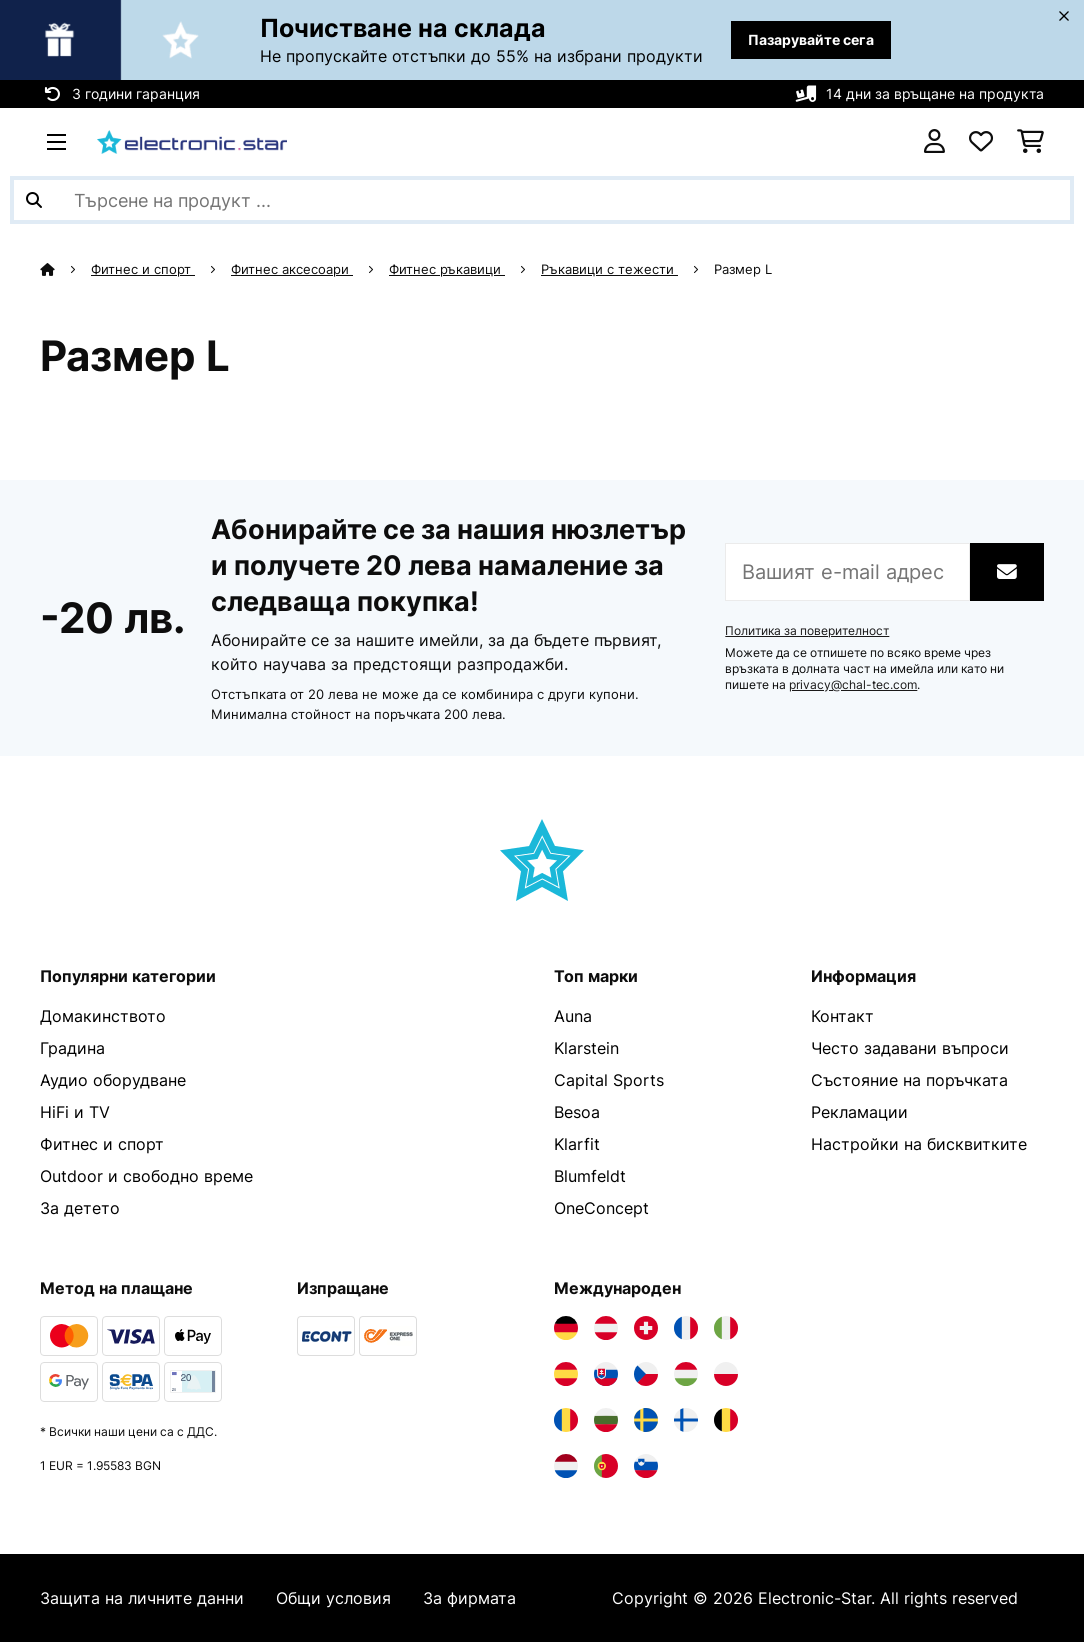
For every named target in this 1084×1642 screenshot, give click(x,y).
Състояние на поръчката (909, 1080)
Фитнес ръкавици (447, 269)
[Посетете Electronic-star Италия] (726, 1328)
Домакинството (103, 1016)
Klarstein (586, 1048)
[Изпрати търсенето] (34, 200)
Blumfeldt (590, 1176)
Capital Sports (609, 1080)
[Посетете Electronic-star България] (606, 1420)
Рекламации (859, 1112)
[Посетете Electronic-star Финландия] (686, 1420)
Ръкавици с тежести (609, 269)
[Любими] (981, 142)
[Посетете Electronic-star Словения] (646, 1466)
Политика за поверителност (807, 631)
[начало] (65, 269)
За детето (80, 1208)
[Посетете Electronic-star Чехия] (646, 1374)
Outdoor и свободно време (146, 1176)
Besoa (577, 1112)
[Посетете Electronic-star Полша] (726, 1374)
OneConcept (601, 1208)
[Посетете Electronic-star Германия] (566, 1328)
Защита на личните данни (142, 1598)
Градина (72, 1048)
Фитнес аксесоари (292, 269)
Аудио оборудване (113, 1080)
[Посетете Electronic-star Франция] (686, 1328)
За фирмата (469, 1598)
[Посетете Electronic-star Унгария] (686, 1374)
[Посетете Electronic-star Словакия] (606, 1374)
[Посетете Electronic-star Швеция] (646, 1420)
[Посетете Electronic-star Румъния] (566, 1420)
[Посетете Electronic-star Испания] (566, 1374)
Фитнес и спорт (143, 269)
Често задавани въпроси (910, 1048)
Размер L (745, 269)
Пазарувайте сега (811, 39)
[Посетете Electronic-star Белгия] (726, 1420)
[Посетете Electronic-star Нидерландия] (566, 1466)
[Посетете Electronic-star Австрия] (606, 1328)
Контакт (842, 1016)
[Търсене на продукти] (542, 200)
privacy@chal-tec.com (853, 685)
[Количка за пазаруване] (1030, 142)
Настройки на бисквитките (919, 1144)
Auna (573, 1016)
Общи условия (333, 1598)
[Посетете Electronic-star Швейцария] (646, 1328)
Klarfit (577, 1144)
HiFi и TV (75, 1112)
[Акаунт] (934, 142)
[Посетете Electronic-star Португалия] (606, 1466)
